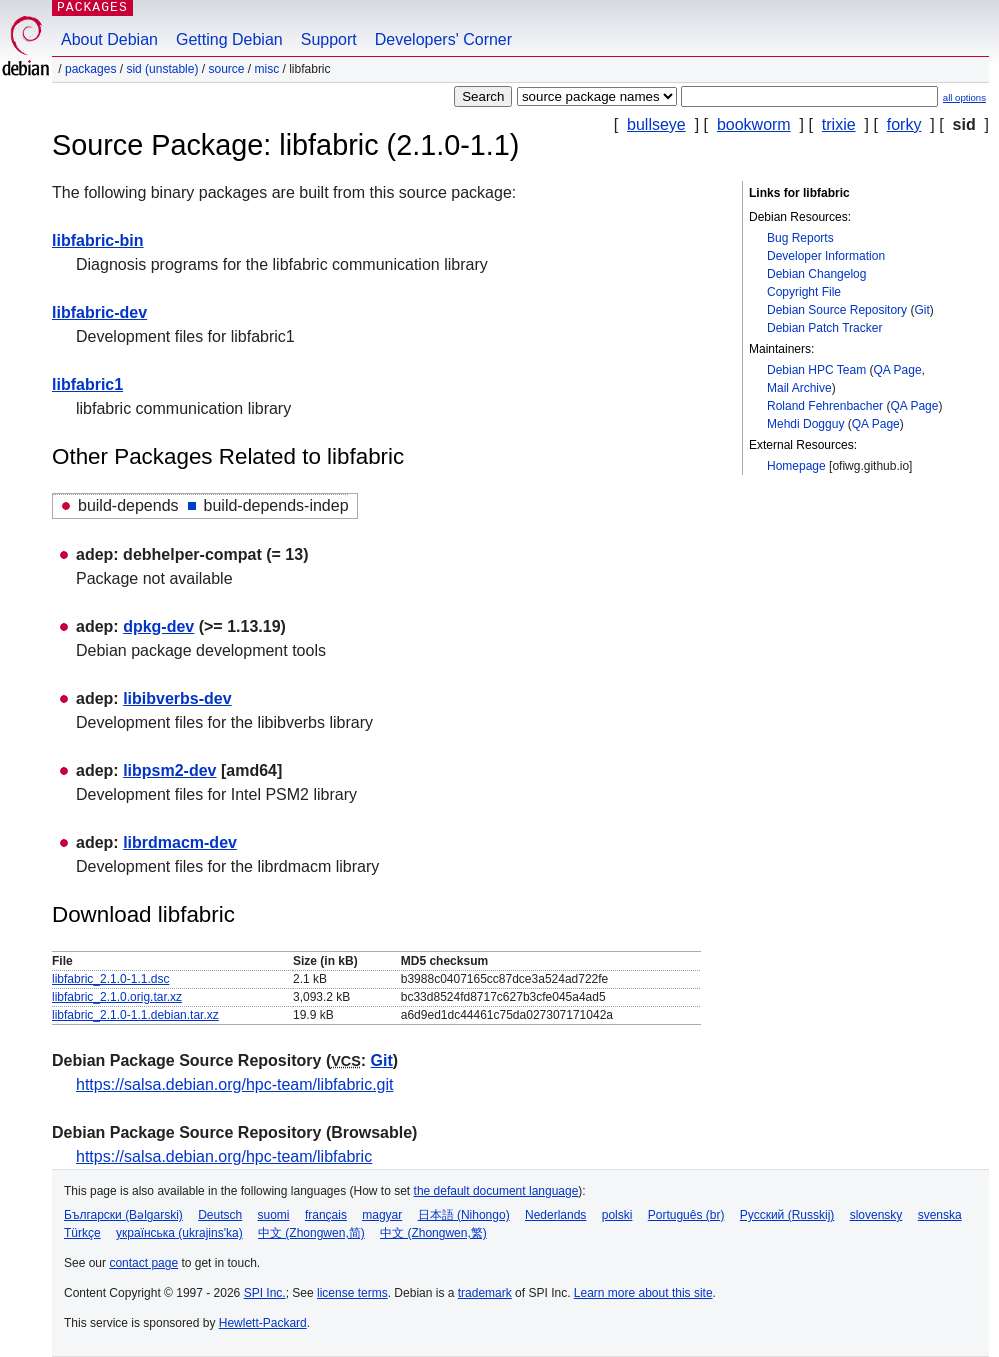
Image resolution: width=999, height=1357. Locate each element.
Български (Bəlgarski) (123, 1215)
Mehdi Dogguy (805, 424)
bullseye (656, 124)
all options (964, 97)
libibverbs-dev (177, 698)
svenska (940, 1215)
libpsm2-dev (169, 770)
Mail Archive (799, 388)
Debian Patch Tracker (824, 328)
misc (267, 69)
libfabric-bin (98, 240)
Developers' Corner (443, 39)
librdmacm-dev (180, 842)
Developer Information (826, 256)
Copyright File (804, 292)
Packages (90, 69)
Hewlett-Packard (263, 1323)
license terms (352, 1293)
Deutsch (220, 1215)
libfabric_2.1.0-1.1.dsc (110, 979)
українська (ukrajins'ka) (179, 1233)
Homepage (796, 466)
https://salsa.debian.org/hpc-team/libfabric (224, 1156)
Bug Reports (800, 238)
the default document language (496, 1191)
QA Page (898, 370)
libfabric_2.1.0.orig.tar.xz (117, 997)
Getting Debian (229, 39)
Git (921, 310)
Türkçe (82, 1233)
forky (904, 124)
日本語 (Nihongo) (464, 1215)
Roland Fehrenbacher (825, 406)
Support (329, 39)
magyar (382, 1215)
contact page (143, 1263)
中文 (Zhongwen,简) (311, 1233)
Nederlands (555, 1215)
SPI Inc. (265, 1293)
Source (226, 69)
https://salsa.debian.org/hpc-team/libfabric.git (235, 1084)
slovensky (876, 1215)
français (326, 1215)
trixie (839, 124)
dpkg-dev (158, 626)
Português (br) (686, 1215)
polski (617, 1215)
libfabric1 (87, 384)
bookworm (754, 124)
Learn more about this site (643, 1293)
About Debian (109, 39)
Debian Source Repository (837, 310)
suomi (274, 1215)
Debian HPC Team (816, 370)
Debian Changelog (816, 274)
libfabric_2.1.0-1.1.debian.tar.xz (135, 1015)
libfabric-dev (99, 312)
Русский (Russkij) (787, 1215)
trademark (485, 1293)
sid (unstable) (162, 69)
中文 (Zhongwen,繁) (433, 1233)
